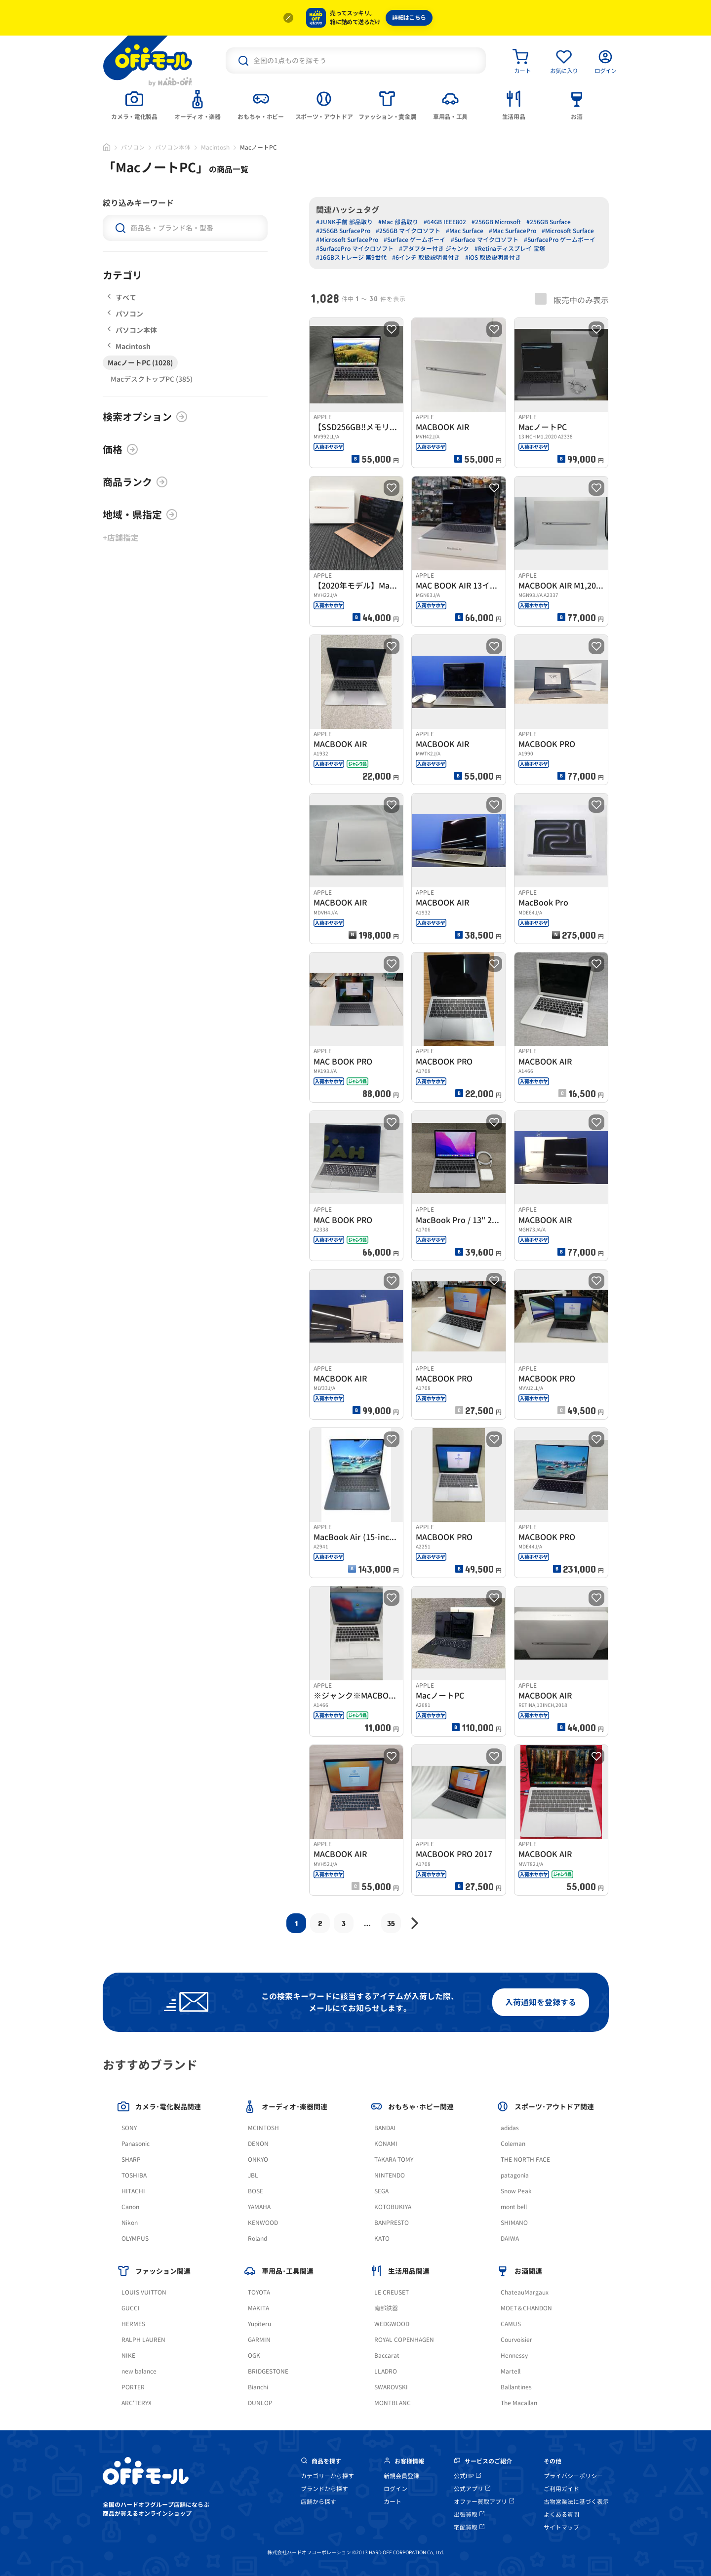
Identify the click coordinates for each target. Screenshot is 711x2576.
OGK (254, 2355)
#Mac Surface (464, 231)
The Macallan (519, 2403)
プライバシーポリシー (573, 2476)
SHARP (131, 2159)
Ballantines (516, 2387)
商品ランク (135, 482)
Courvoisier (516, 2340)
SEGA (381, 2191)
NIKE (128, 2355)
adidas (510, 2128)
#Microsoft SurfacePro (347, 240)
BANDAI (384, 2128)
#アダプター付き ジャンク (434, 248)
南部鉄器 (386, 2308)
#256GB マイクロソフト (408, 231)
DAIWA (510, 2238)
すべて (122, 297)
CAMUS (511, 2324)
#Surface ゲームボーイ (414, 240)
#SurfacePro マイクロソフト (355, 248)
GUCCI (130, 2308)
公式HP (467, 2476)
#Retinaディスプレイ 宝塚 (509, 248)
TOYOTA (259, 2292)
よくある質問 (561, 2514)
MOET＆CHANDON (526, 2308)
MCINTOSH (263, 2128)
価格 (120, 449)
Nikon (129, 2223)
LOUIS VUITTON (143, 2292)
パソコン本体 (173, 147)
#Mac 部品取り (398, 222)
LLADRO (385, 2371)
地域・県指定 (140, 514)
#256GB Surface (548, 222)
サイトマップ (561, 2527)
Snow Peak (516, 2191)
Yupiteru (259, 2324)
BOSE (255, 2191)
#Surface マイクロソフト (484, 240)
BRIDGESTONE (268, 2371)
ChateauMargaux (525, 2292)
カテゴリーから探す (327, 2476)
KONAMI (385, 2144)
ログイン (395, 2489)
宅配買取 (469, 2527)
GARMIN (259, 2340)
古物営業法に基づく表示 (576, 2501)
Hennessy (514, 2355)
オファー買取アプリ (484, 2501)
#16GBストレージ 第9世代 (351, 257)
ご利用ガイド (561, 2489)
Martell (510, 2371)
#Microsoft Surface (568, 231)
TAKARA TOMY (393, 2159)
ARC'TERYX (136, 2403)
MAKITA (258, 2308)
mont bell (514, 2207)
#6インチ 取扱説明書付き (426, 257)
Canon (130, 2207)
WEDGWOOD (391, 2324)
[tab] (134, 104)
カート (392, 2501)
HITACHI (133, 2191)
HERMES (133, 2324)
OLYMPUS (135, 2238)
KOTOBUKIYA (392, 2207)
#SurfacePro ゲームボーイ (559, 240)
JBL (253, 2175)
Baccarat (386, 2355)
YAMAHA (259, 2207)
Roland (257, 2238)
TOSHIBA (134, 2175)
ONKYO (258, 2159)
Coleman (513, 2144)
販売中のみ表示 (572, 299)
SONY (129, 2128)
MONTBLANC (392, 2403)
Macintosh (215, 147)
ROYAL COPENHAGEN (404, 2340)
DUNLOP (260, 2403)
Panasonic (135, 2144)
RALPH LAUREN (143, 2340)
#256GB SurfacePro (343, 231)
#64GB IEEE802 (445, 222)
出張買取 (469, 2514)
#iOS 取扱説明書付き (493, 257)
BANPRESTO (391, 2223)
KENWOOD (263, 2223)
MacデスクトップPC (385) (152, 379)
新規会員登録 (401, 2476)
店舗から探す (318, 2501)
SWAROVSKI (391, 2387)
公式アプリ (472, 2489)
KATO (382, 2238)
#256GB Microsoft (496, 222)
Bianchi (258, 2387)
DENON (258, 2144)
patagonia (515, 2175)
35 (391, 1923)
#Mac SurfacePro (512, 231)
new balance (139, 2371)
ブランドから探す (324, 2489)
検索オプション (145, 417)
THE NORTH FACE (525, 2159)
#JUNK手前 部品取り (344, 222)
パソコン (133, 147)
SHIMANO (514, 2223)
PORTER (133, 2387)
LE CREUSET (391, 2292)
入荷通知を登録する (540, 2002)
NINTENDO (389, 2175)
